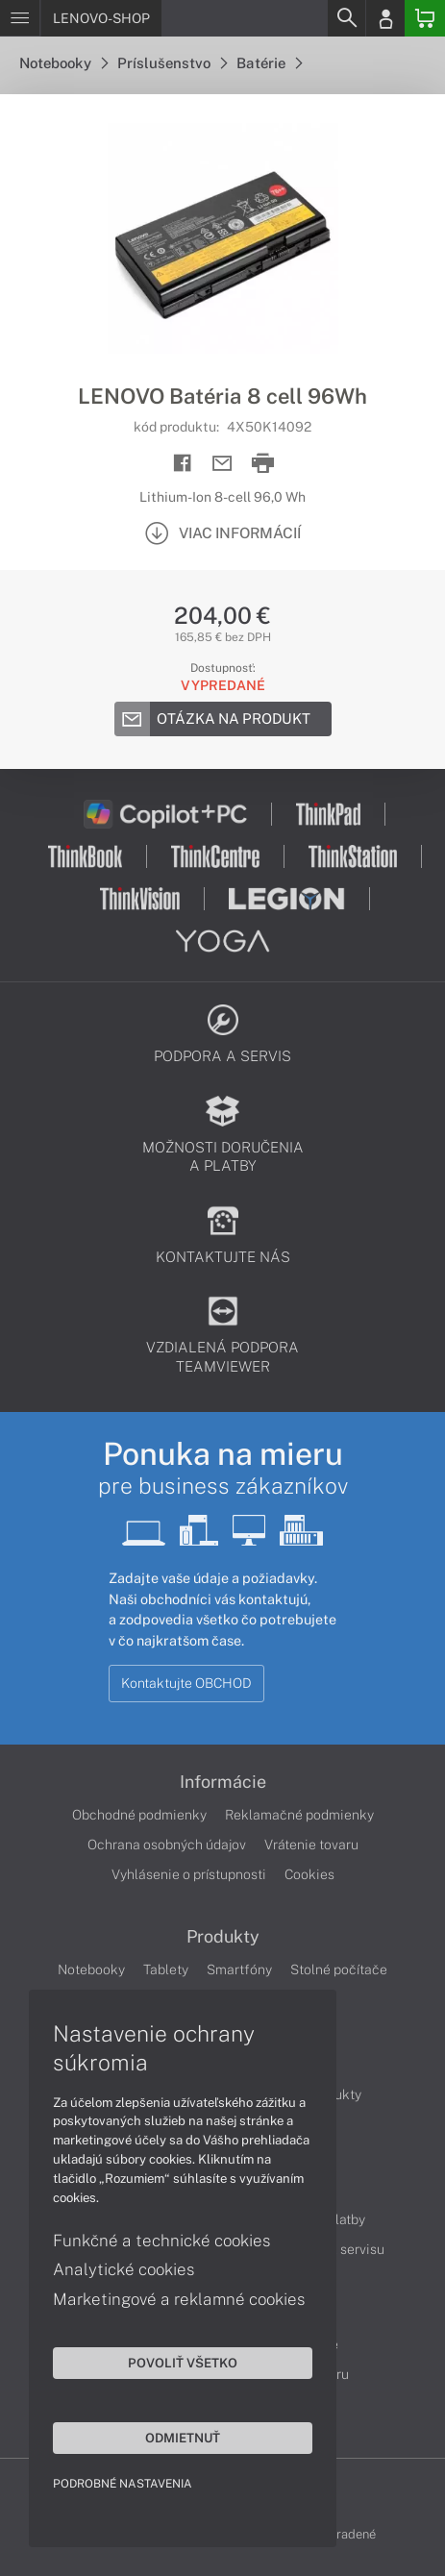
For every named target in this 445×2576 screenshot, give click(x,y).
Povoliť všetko (182, 2362)
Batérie (269, 63)
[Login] (385, 18)
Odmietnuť (182, 2437)
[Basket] (425, 18)
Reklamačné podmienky (299, 1814)
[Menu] (19, 18)
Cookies (309, 1874)
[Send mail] (222, 464)
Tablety (165, 1969)
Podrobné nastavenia (122, 2483)
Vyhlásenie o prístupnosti (188, 1874)
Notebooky (63, 63)
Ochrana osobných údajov (166, 1844)
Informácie (223, 1782)
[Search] (346, 18)
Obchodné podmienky (139, 1814)
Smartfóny (239, 1969)
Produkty (223, 1936)
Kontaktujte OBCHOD (186, 1683)
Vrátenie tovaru (311, 1844)
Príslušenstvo (172, 63)
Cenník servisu (339, 2249)
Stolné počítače (338, 1969)
